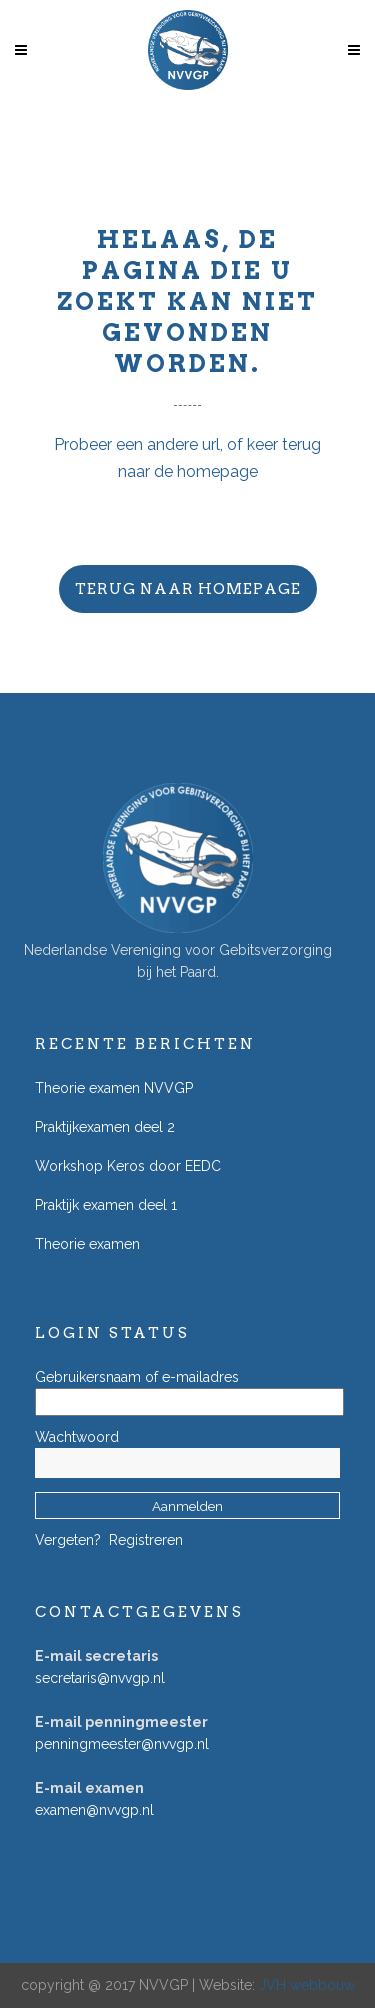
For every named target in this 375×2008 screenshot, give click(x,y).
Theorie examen (87, 1244)
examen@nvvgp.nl (94, 1810)
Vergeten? (68, 1540)
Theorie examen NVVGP (114, 1088)
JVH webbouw (307, 1985)
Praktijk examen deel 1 (106, 1205)
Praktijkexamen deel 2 (105, 1127)
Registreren (146, 1540)
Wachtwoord (77, 1437)
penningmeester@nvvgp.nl (122, 1744)
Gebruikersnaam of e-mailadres (137, 1377)
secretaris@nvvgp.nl (100, 1678)
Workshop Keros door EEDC (128, 1166)
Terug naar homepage (188, 589)
